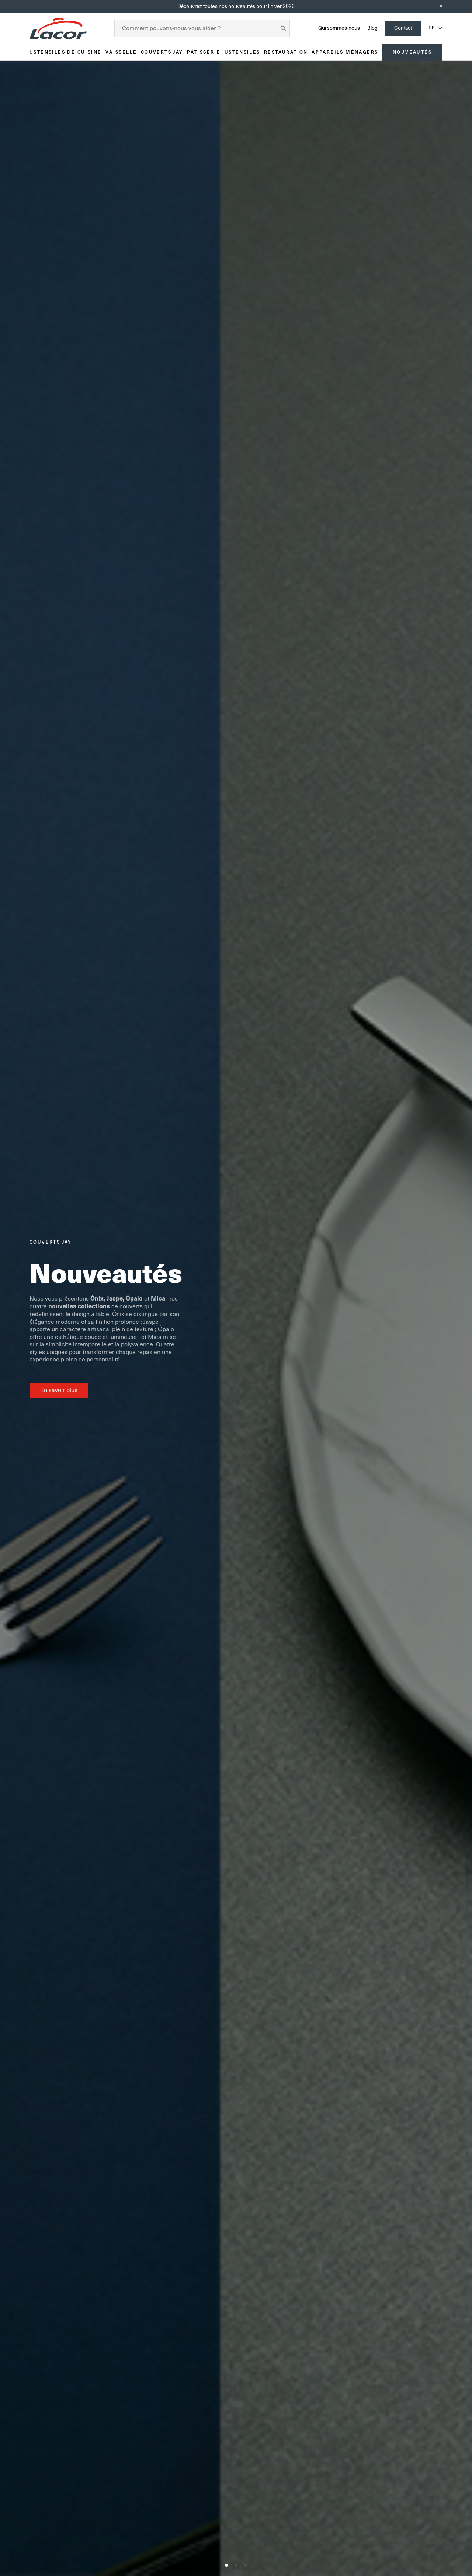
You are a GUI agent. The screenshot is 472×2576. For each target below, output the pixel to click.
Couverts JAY (162, 52)
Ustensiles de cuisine (65, 52)
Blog (372, 28)
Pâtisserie (204, 52)
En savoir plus (58, 1390)
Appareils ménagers (345, 52)
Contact (403, 28)
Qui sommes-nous (339, 28)
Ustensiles (242, 52)
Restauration (286, 52)
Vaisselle (121, 52)
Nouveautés (412, 52)
